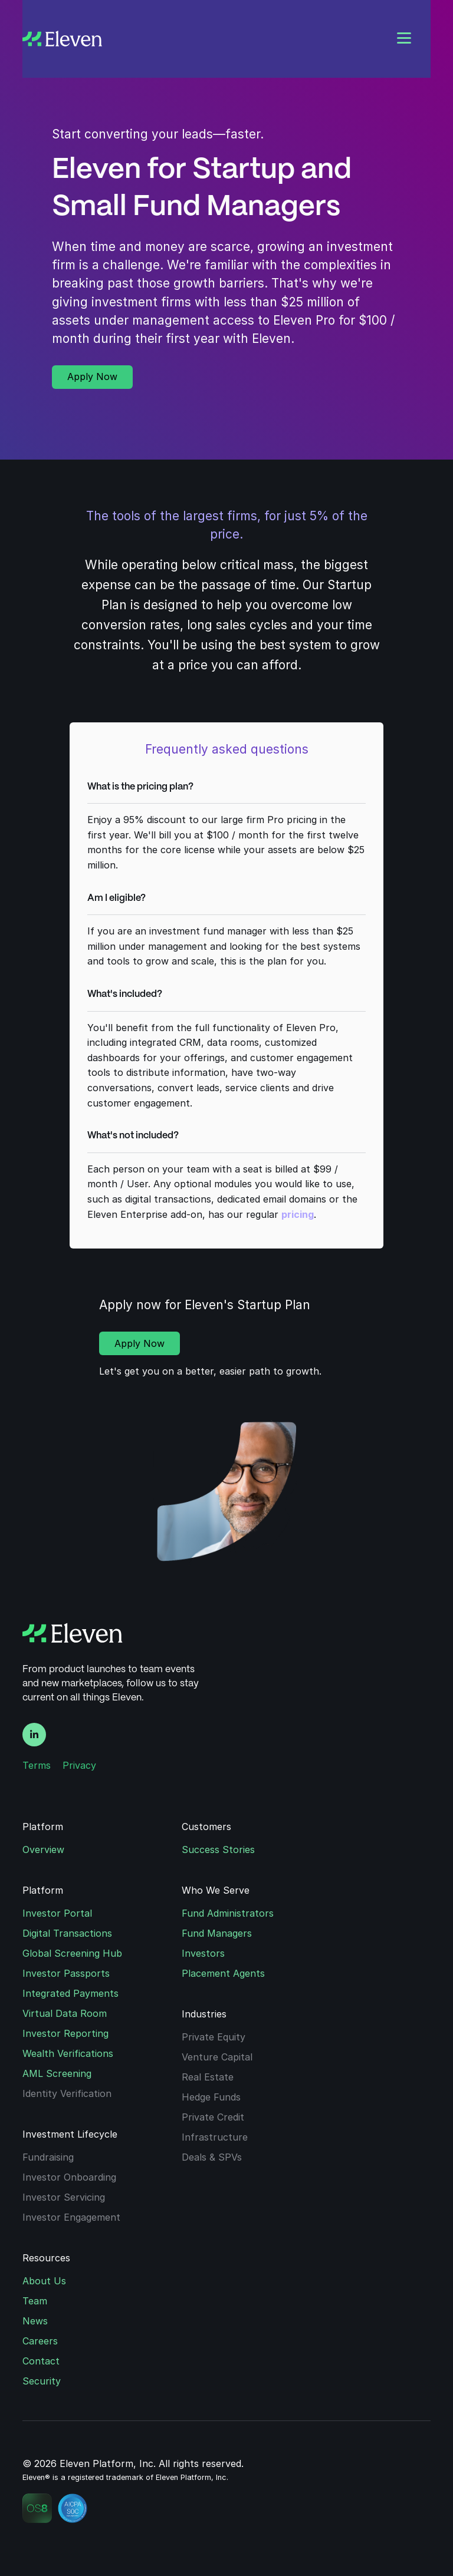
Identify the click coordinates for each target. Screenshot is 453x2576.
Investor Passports (66, 1973)
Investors (203, 1953)
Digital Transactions (67, 1933)
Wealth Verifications (67, 2053)
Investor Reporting (65, 2033)
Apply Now (92, 376)
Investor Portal (57, 1913)
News (35, 2321)
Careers (40, 2341)
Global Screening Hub (72, 1953)
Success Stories (218, 1849)
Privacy (79, 1765)
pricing (297, 1214)
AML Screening (56, 2073)
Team (34, 2301)
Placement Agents (223, 1973)
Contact (41, 2361)
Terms (36, 1765)
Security (41, 2381)
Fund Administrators (228, 1913)
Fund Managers (217, 1933)
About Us (44, 2281)
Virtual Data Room (64, 2013)
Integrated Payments (70, 1993)
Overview (43, 1849)
